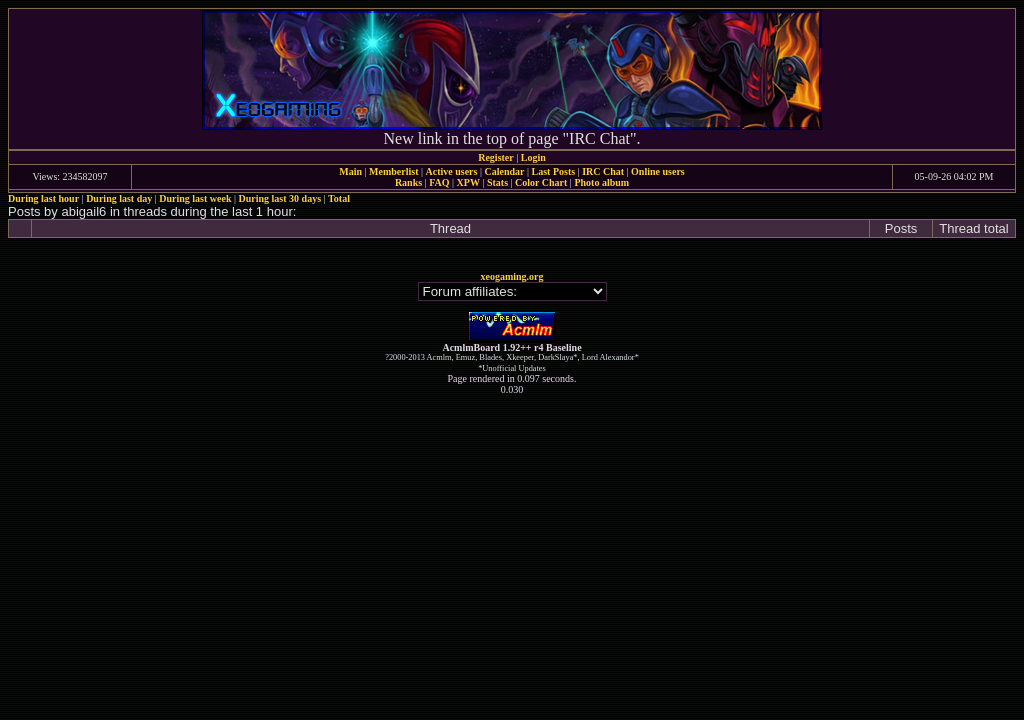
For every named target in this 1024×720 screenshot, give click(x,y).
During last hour (43, 198)
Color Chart (541, 182)
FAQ (439, 182)
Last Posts (553, 171)
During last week (195, 198)
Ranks (408, 182)
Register (496, 157)
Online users (658, 171)
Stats (497, 182)
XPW (468, 182)
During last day (119, 198)
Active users (452, 171)
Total (339, 198)
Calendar (504, 171)
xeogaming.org (511, 276)
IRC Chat (603, 171)
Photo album (601, 182)
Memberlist (393, 171)
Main (350, 171)
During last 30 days (280, 198)
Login (533, 157)
